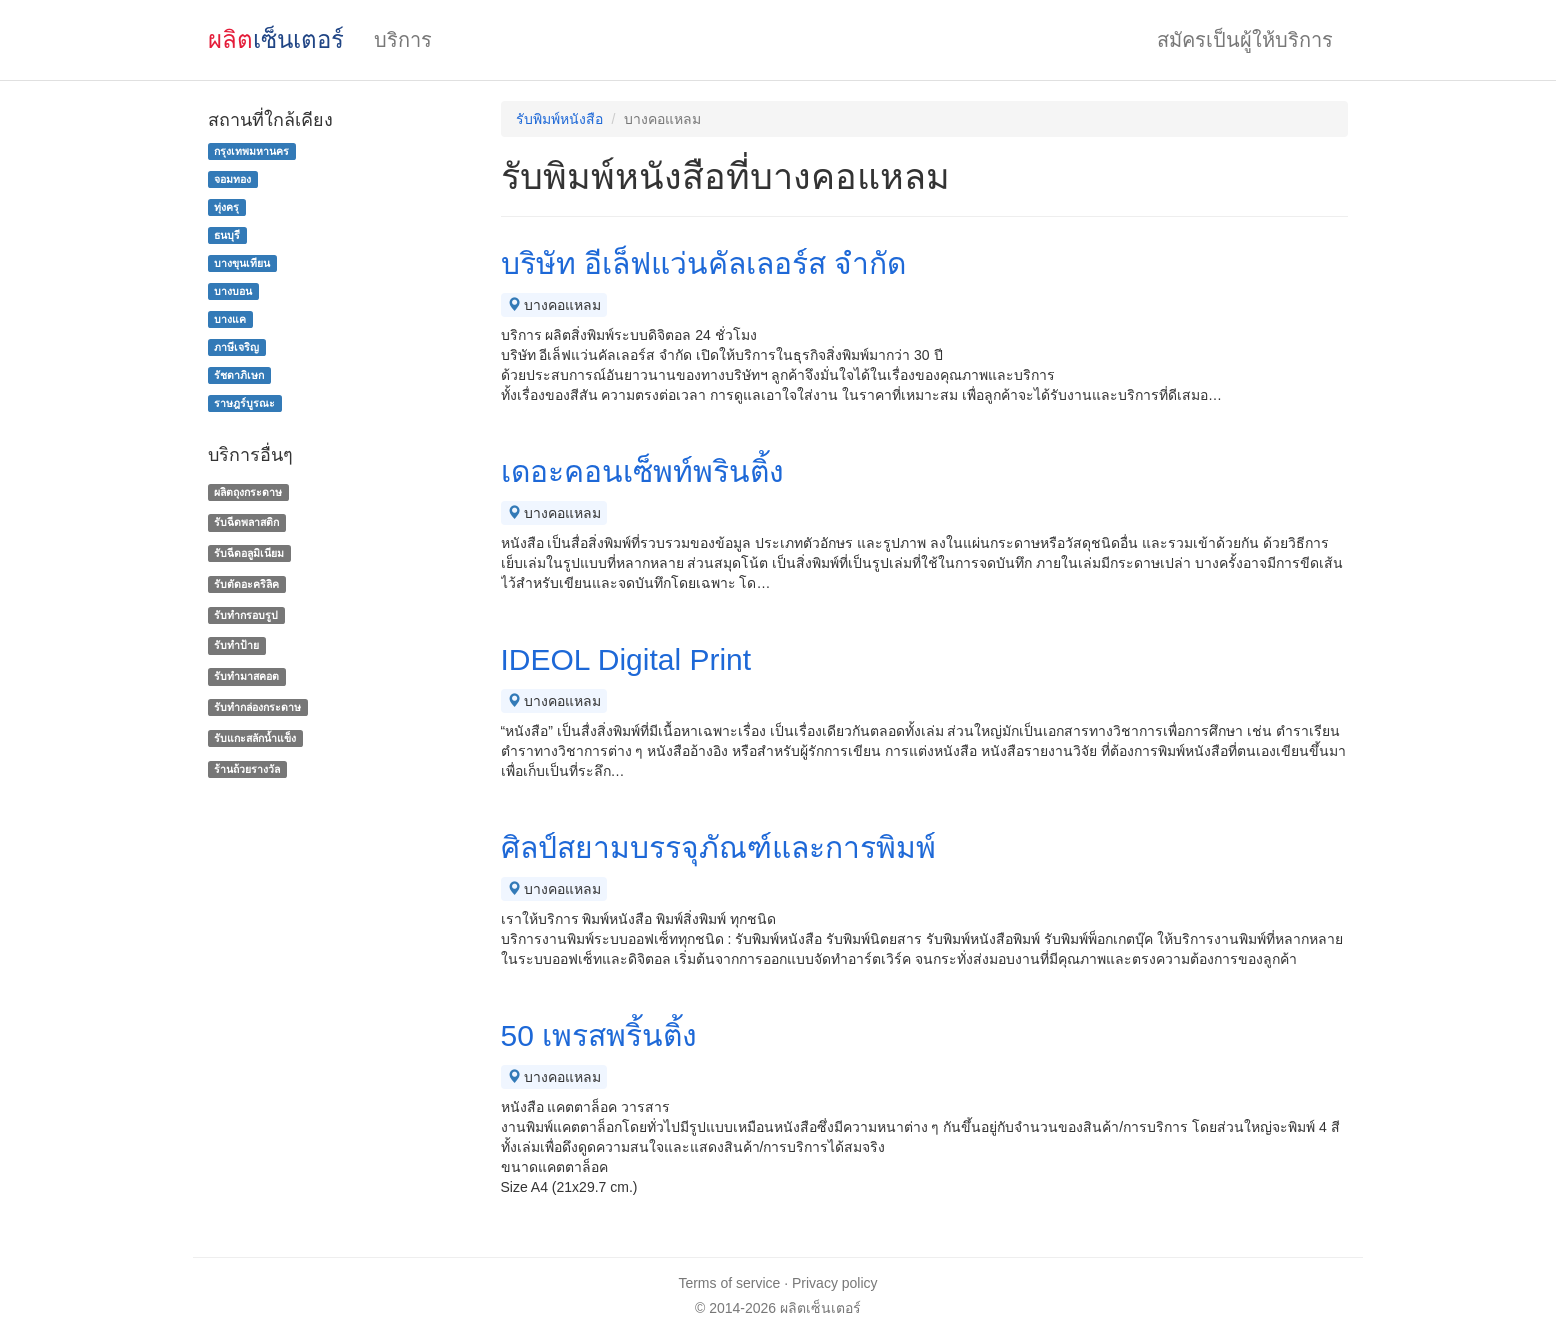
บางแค (230, 319)
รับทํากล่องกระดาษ (257, 707)
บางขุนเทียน (242, 263)
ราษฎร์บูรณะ (244, 403)
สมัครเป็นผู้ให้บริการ (1245, 40)
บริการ (403, 40)
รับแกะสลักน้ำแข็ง (255, 738)
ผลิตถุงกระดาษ (248, 492)
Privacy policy (835, 1283)
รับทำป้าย (236, 646)
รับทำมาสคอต (246, 676)
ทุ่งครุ (226, 207)
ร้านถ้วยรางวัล (247, 769)
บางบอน (233, 291)
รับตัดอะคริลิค (246, 584)
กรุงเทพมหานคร (251, 151)
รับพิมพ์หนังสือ (559, 119)
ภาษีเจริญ (236, 347)
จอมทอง (232, 179)
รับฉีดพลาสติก (246, 522)
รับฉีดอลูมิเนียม (249, 553)
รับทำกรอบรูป (246, 615)
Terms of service (729, 1283)
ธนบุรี (227, 235)
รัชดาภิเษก (239, 375)
